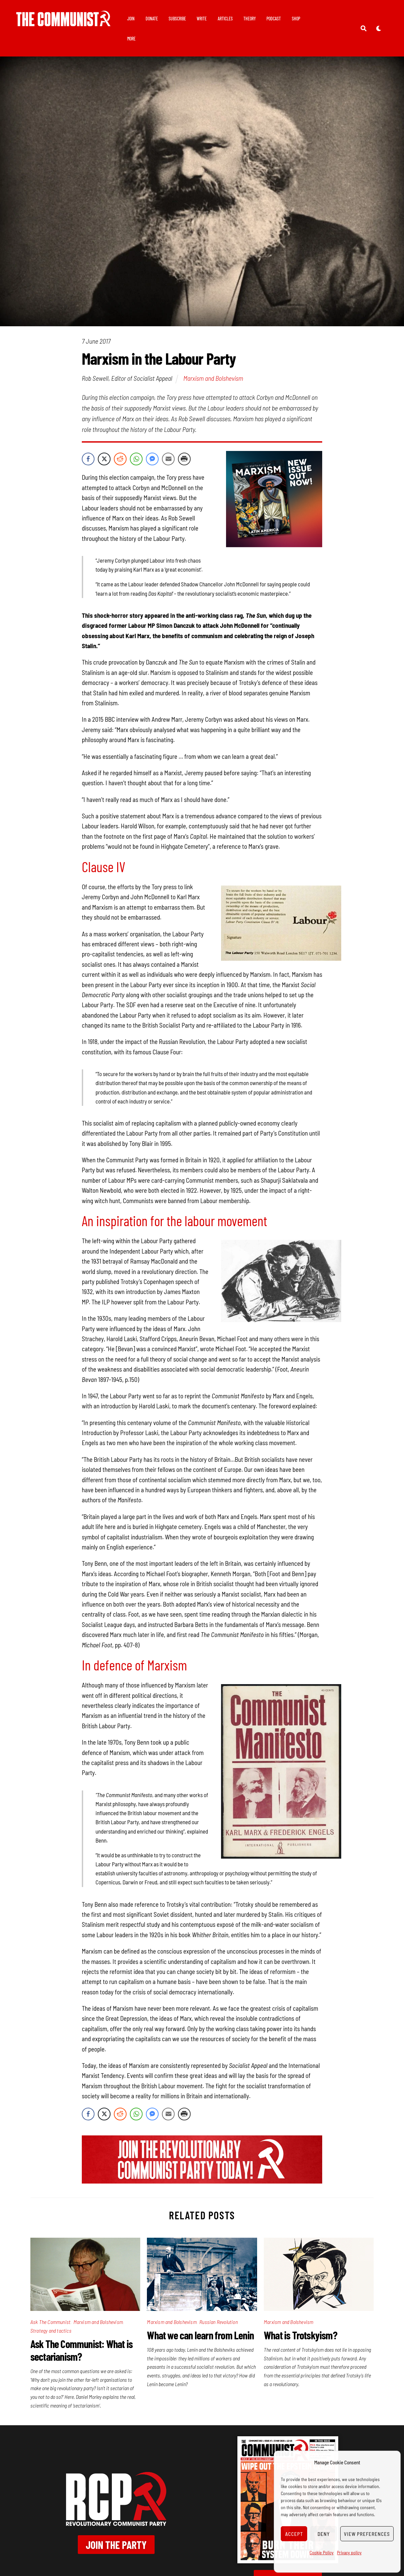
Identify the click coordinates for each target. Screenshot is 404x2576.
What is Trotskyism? (300, 2335)
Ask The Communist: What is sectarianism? (81, 2350)
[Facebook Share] (88, 459)
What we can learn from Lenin (200, 2335)
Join (133, 18)
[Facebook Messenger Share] (152, 459)
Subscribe (179, 18)
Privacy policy (349, 2552)
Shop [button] (298, 18)
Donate (154, 18)
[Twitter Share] (104, 459)
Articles (227, 18)
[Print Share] (184, 459)
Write (204, 18)
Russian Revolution (218, 2322)
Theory (252, 18)
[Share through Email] (168, 459)
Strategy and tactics (50, 2330)
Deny (324, 2534)
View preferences (367, 2534)
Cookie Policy (322, 2552)
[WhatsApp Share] (136, 459)
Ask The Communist (50, 2322)
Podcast (276, 18)
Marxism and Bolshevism (213, 378)
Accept (294, 2534)
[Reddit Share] (120, 459)
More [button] (134, 38)
